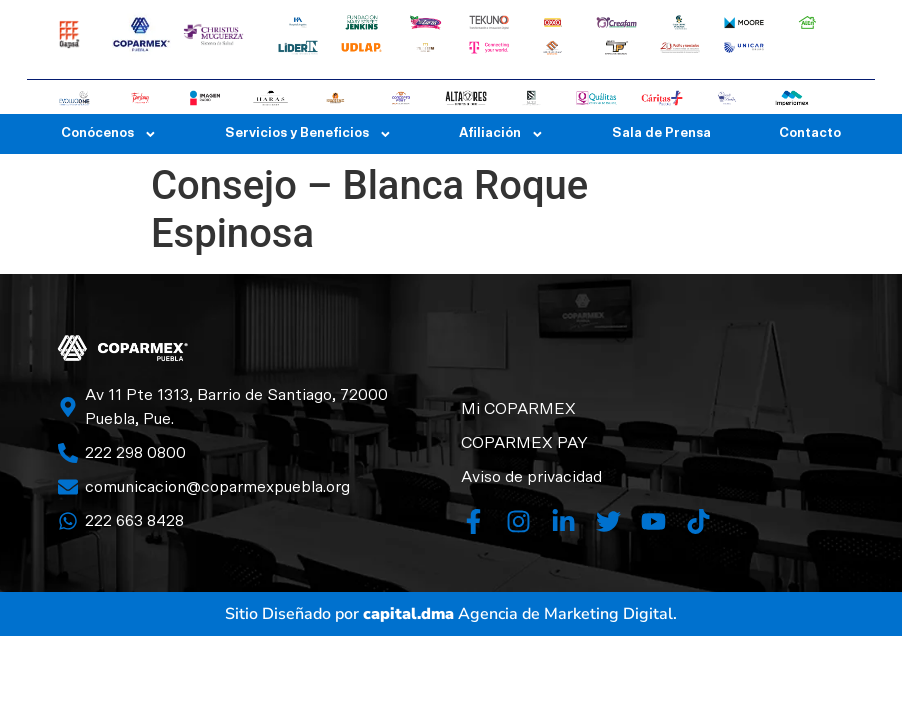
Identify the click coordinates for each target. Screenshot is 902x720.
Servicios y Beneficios (308, 134)
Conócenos (109, 134)
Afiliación (501, 134)
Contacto (810, 133)
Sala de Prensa (661, 133)
